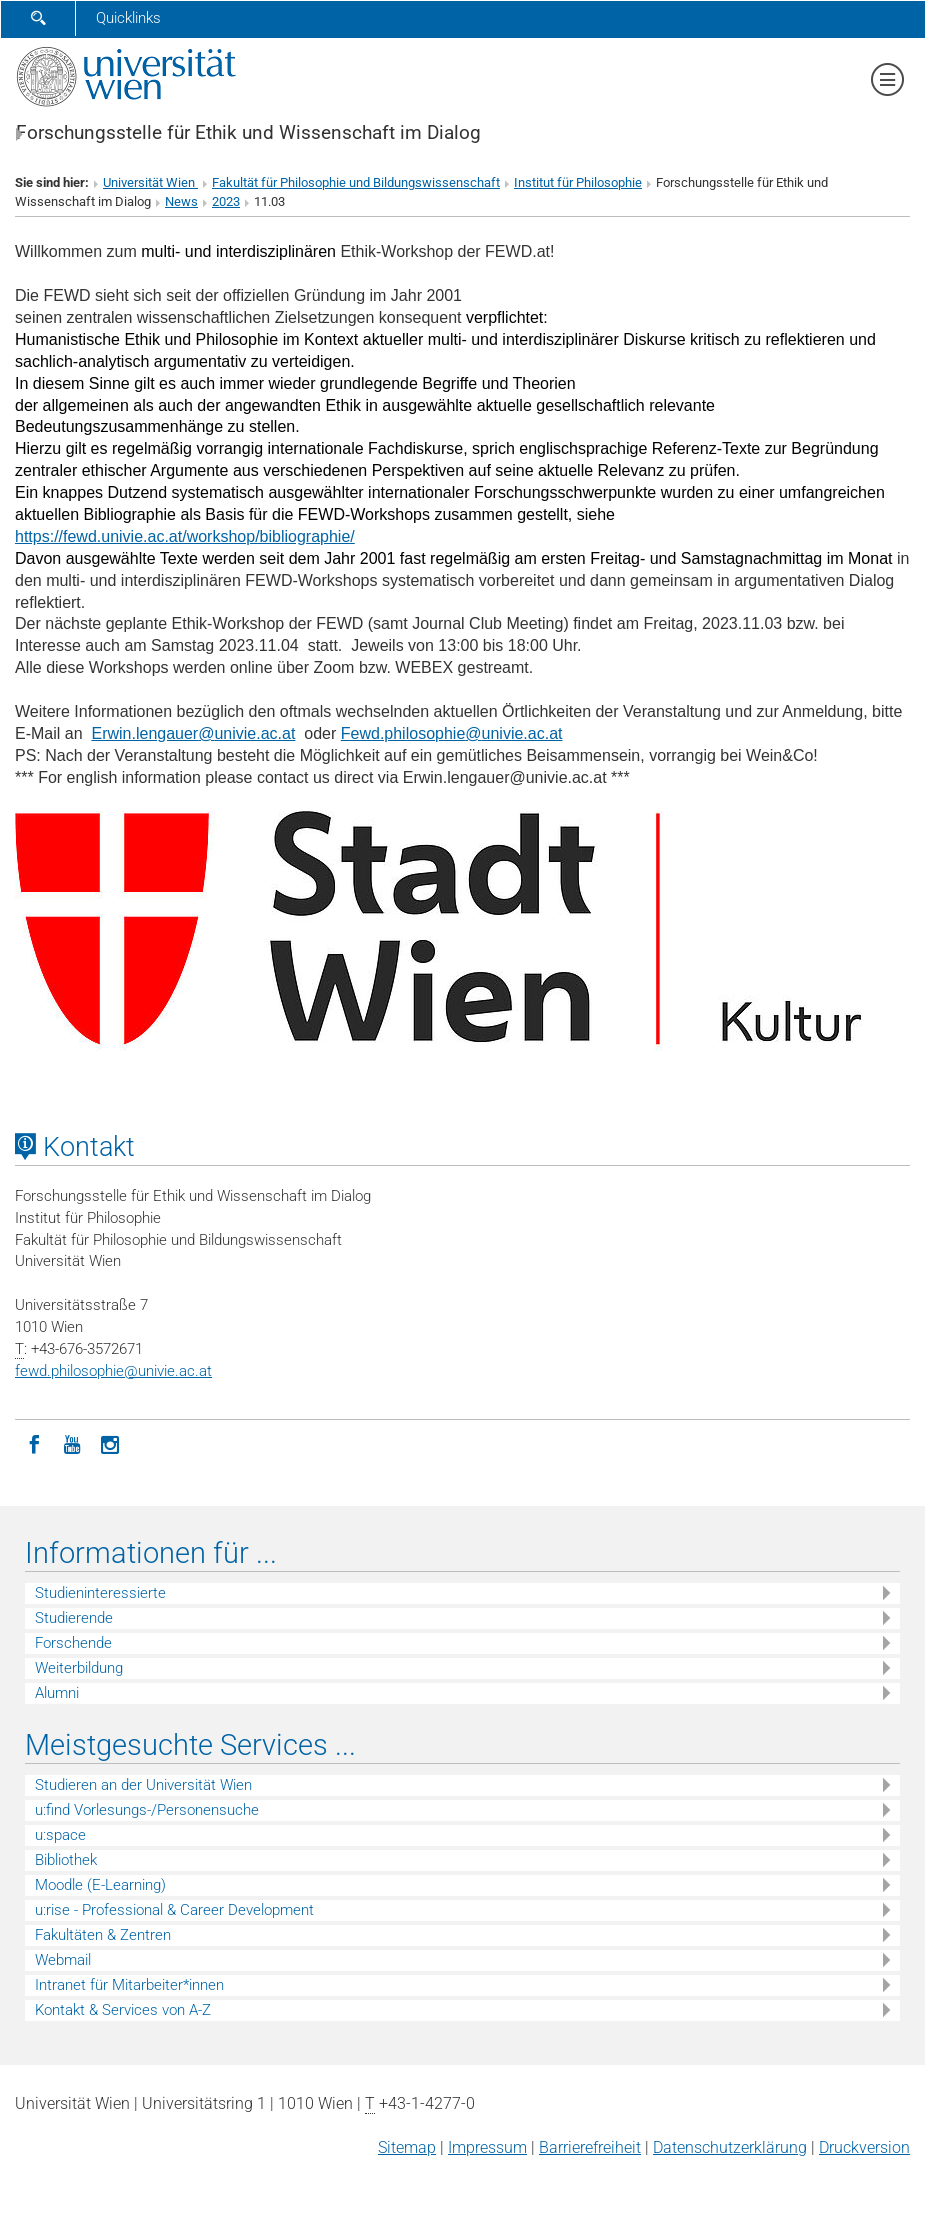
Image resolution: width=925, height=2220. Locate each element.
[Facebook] (34, 1443)
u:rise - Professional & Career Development (174, 1910)
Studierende (74, 1618)
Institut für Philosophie (578, 182)
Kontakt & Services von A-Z (123, 2010)
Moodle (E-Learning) (100, 1885)
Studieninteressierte (100, 1593)
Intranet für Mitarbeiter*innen (129, 1985)
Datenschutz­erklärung (730, 2147)
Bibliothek (66, 1860)
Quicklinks (128, 18)
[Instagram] (110, 1443)
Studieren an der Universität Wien (143, 1785)
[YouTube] (72, 1443)
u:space (60, 1835)
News (181, 201)
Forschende (73, 1643)
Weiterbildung (79, 1668)
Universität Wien (150, 182)
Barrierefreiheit (590, 2147)
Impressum (487, 2147)
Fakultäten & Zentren (103, 1935)
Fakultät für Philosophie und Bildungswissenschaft (356, 182)
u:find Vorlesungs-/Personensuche (147, 1810)
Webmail (63, 1960)
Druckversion (864, 2147)
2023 (226, 201)
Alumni (57, 1693)
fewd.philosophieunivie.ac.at (113, 1371)
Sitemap (407, 2147)
